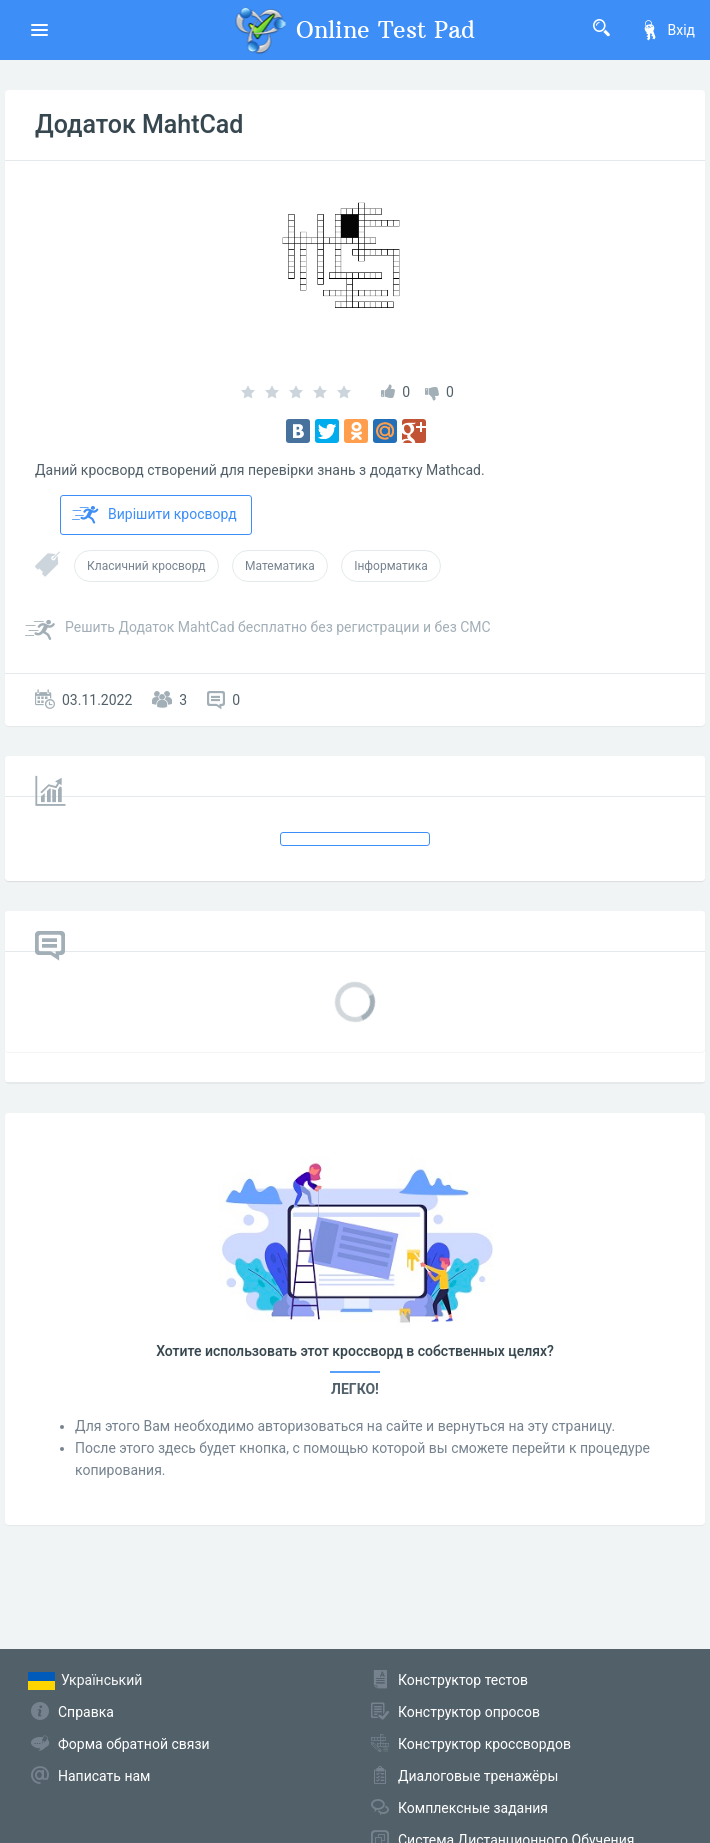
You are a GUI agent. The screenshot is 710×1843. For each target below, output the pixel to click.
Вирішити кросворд (154, 515)
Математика (280, 566)
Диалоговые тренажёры (478, 1776)
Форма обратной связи (134, 1744)
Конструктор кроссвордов (484, 1744)
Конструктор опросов (469, 1712)
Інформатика (391, 566)
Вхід (667, 30)
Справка (86, 1712)
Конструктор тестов (463, 1680)
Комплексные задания (473, 1808)
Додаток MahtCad (139, 124)
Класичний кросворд (146, 566)
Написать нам (104, 1776)
